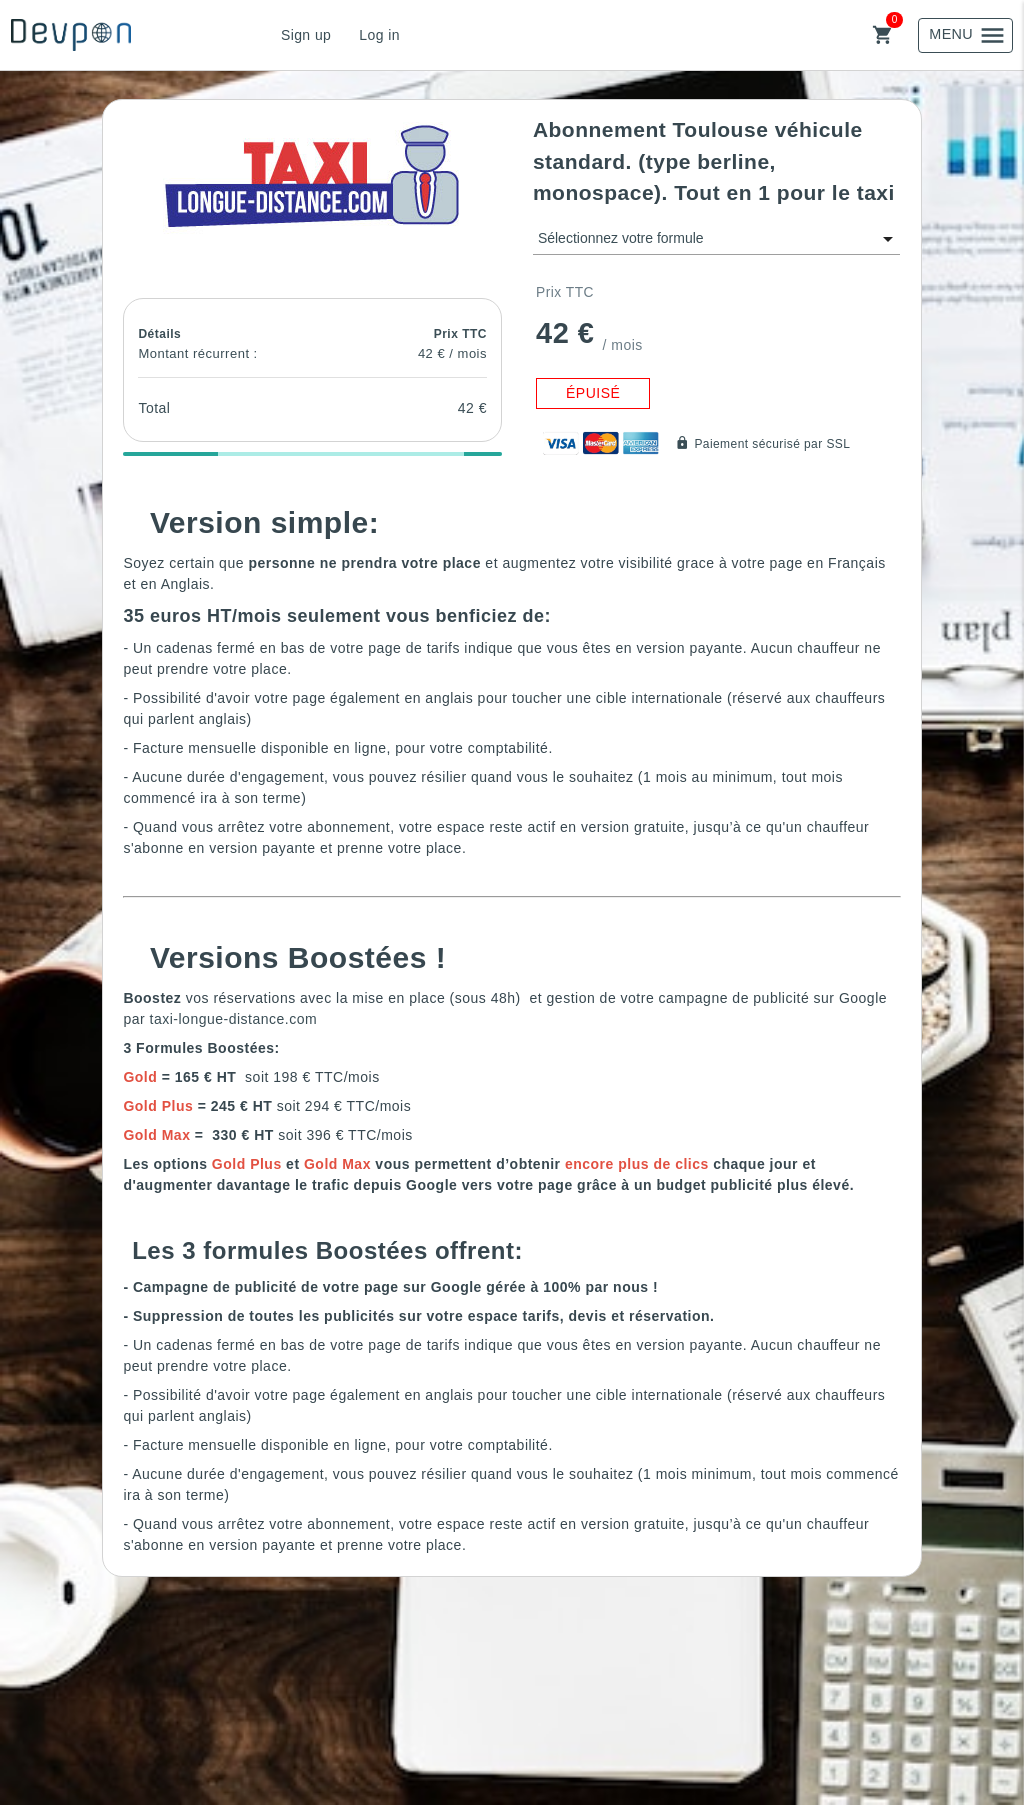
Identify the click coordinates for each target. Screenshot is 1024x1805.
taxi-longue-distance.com (234, 1019)
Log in (379, 35)
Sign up (306, 35)
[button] (313, 174)
